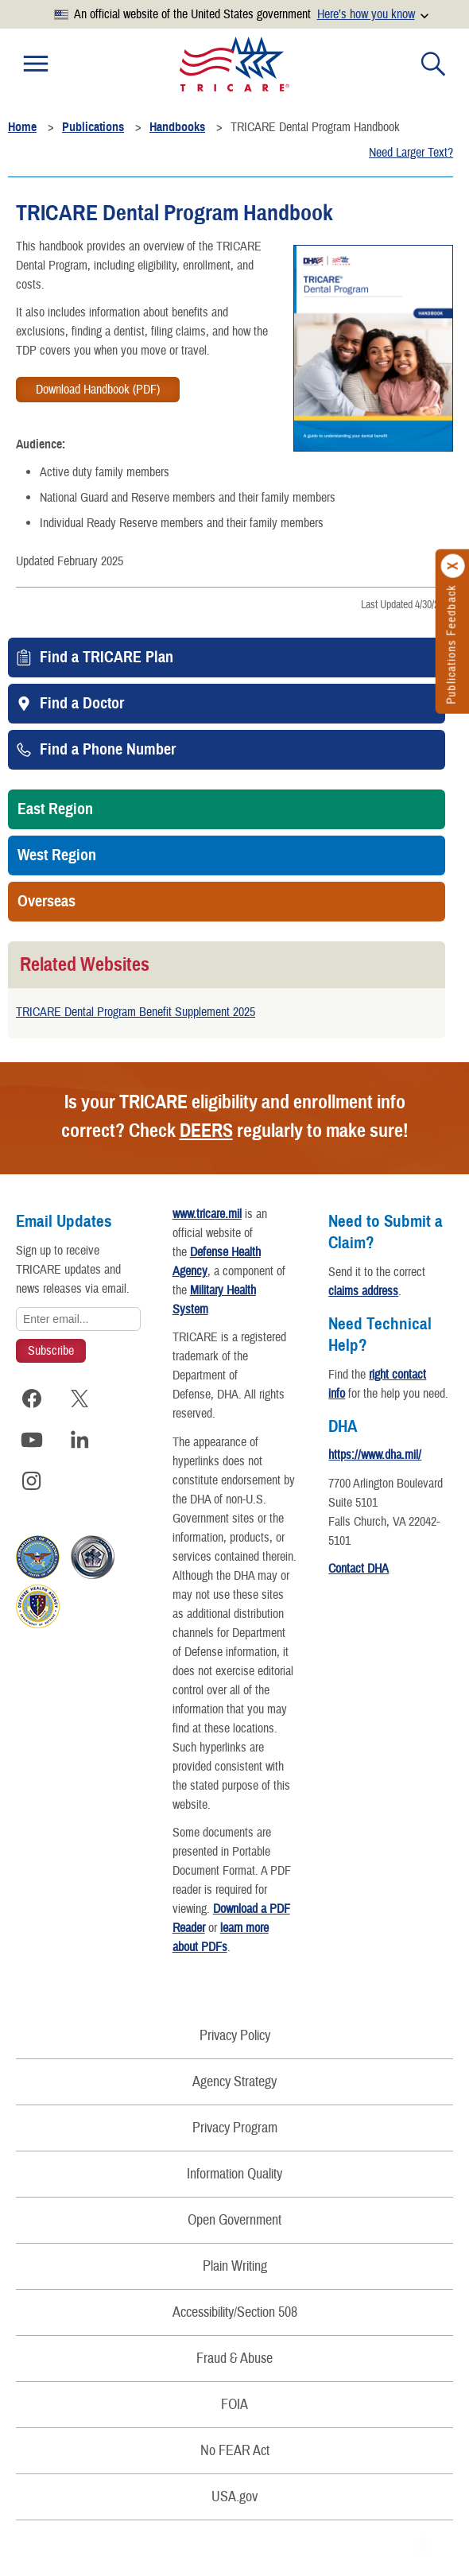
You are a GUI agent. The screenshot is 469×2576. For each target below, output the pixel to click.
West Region (56, 855)
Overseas (46, 902)
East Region (55, 809)
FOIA (234, 2405)
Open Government (234, 2220)
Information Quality (234, 2174)
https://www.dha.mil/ (374, 1455)
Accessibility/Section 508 (234, 2312)
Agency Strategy (234, 2082)
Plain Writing (235, 2266)
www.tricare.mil (207, 1214)
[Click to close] (453, 566)
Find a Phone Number (108, 750)
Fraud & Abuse (234, 2358)
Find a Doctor (82, 704)
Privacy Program (234, 2128)
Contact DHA (358, 1569)
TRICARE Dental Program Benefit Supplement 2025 (135, 1012)
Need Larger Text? (411, 153)
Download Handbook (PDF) (98, 390)
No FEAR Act (234, 2451)
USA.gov (234, 2497)
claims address (363, 1291)
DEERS (206, 1131)
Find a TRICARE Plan (106, 657)
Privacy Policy (235, 2036)
